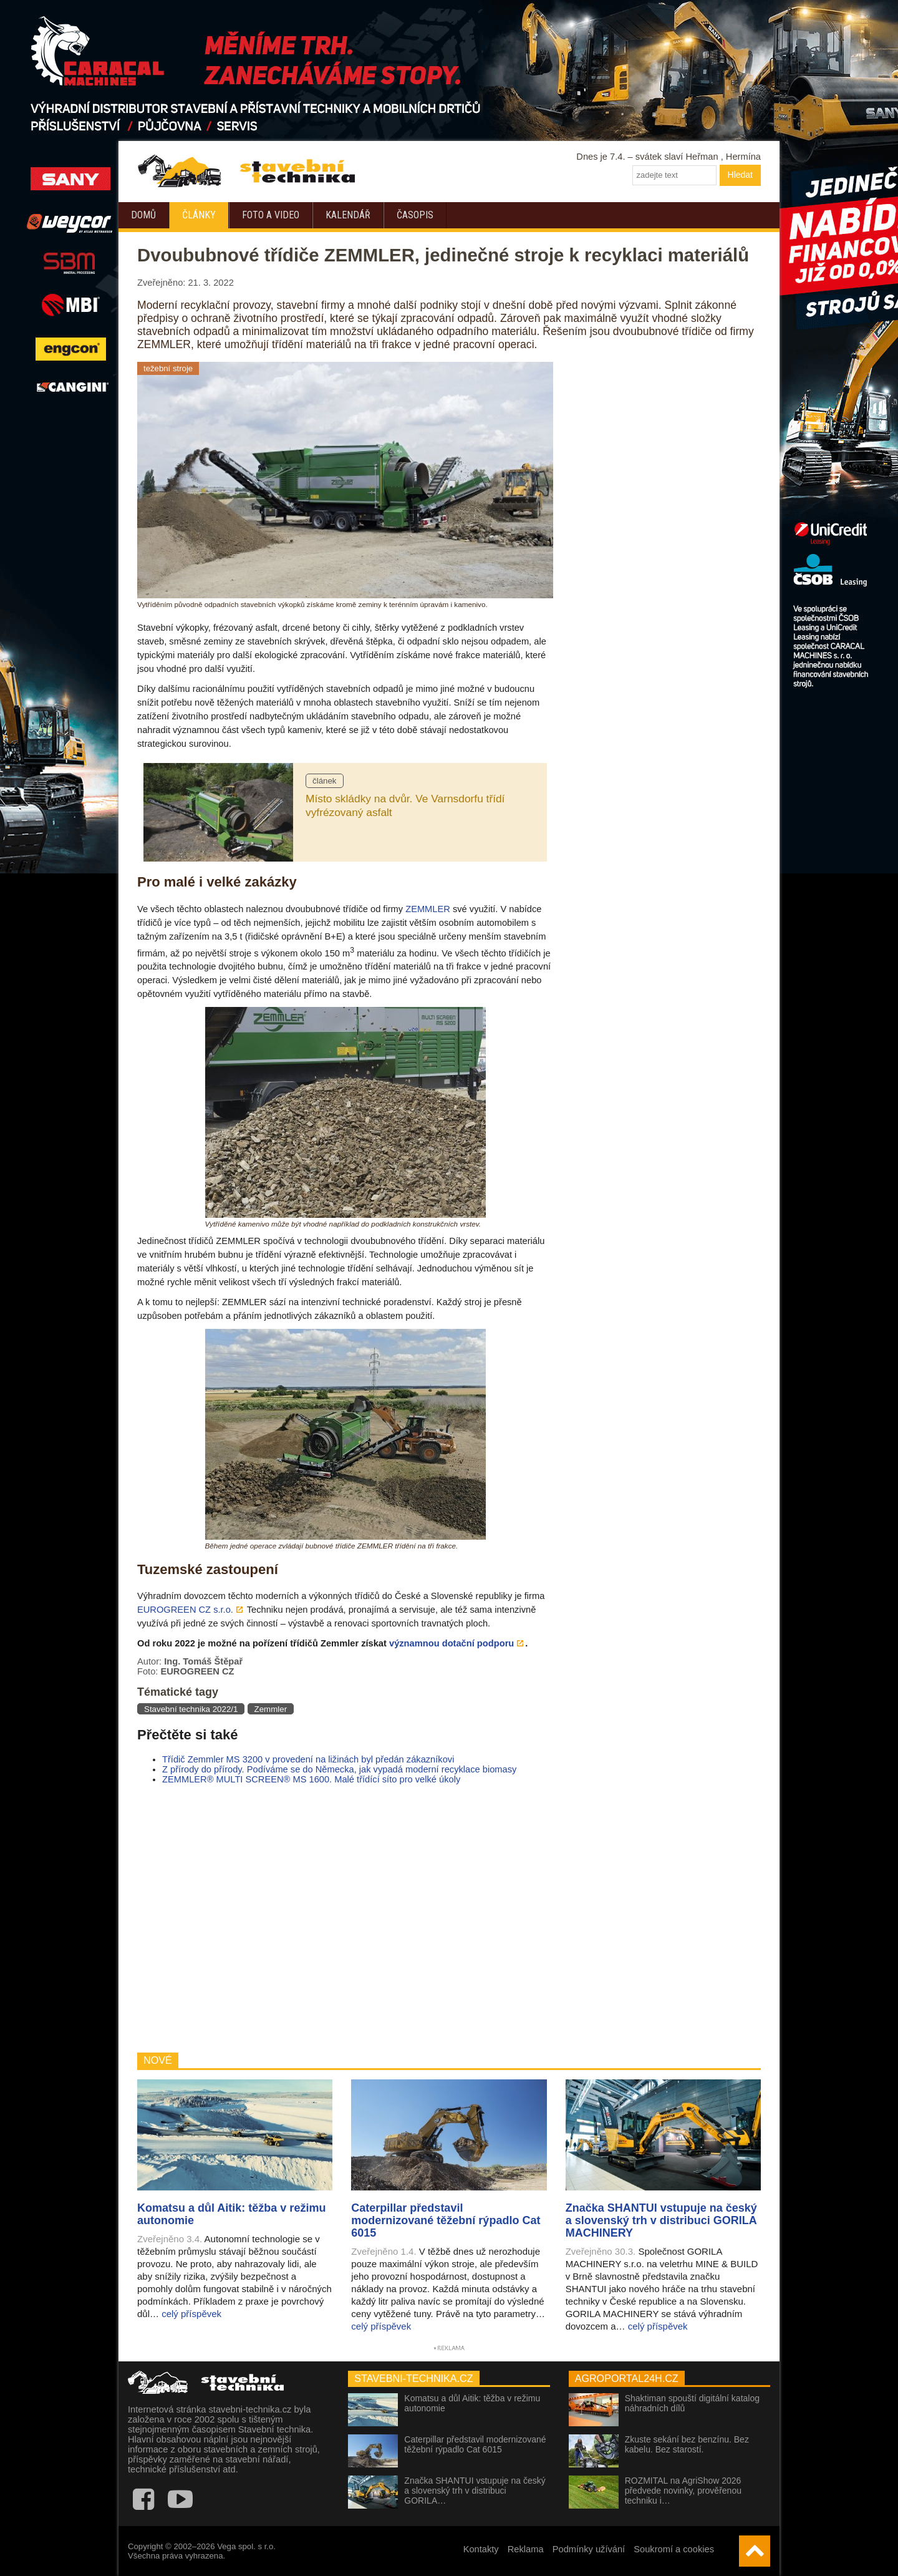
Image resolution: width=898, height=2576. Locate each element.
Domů (143, 215)
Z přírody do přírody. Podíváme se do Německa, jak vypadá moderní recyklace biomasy (339, 1769)
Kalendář (348, 215)
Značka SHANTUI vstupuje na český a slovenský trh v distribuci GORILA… (474, 2491)
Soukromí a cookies (674, 2549)
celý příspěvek (191, 2313)
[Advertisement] (345, 1918)
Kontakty (481, 2549)
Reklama (526, 2549)
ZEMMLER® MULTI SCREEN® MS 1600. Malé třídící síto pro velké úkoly (311, 1779)
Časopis (415, 215)
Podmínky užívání (589, 2549)
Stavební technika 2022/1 (191, 1709)
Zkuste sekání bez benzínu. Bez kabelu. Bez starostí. (687, 2444)
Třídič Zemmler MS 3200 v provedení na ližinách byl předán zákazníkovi (308, 1759)
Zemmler (270, 1709)
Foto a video (270, 215)
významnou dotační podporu (451, 1643)
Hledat (740, 175)
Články (199, 215)
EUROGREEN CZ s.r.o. (185, 1610)
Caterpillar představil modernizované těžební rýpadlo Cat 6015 (475, 2444)
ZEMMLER (427, 909)
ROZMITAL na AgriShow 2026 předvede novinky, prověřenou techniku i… (683, 2491)
